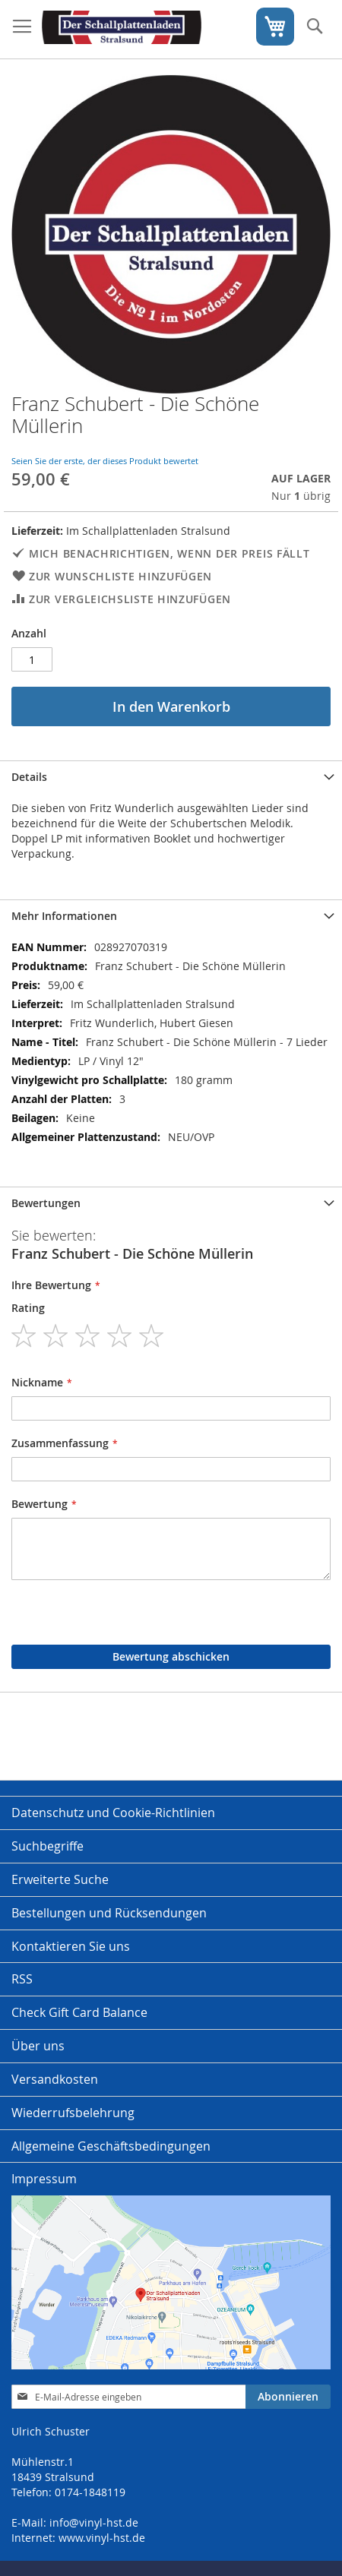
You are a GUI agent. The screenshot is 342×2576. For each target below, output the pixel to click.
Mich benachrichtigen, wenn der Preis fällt (169, 553)
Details (29, 777)
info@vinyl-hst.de (93, 2522)
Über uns (38, 2045)
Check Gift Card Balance (79, 2012)
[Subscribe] (288, 2397)
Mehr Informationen (64, 916)
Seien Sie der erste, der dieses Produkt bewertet (104, 460)
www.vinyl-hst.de (102, 2537)
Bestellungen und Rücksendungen (109, 1912)
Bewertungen (46, 1203)
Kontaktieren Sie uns (70, 1946)
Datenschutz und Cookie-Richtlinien (113, 1812)
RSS (22, 1979)
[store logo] (121, 30)
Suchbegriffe (47, 1846)
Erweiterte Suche (60, 1879)
